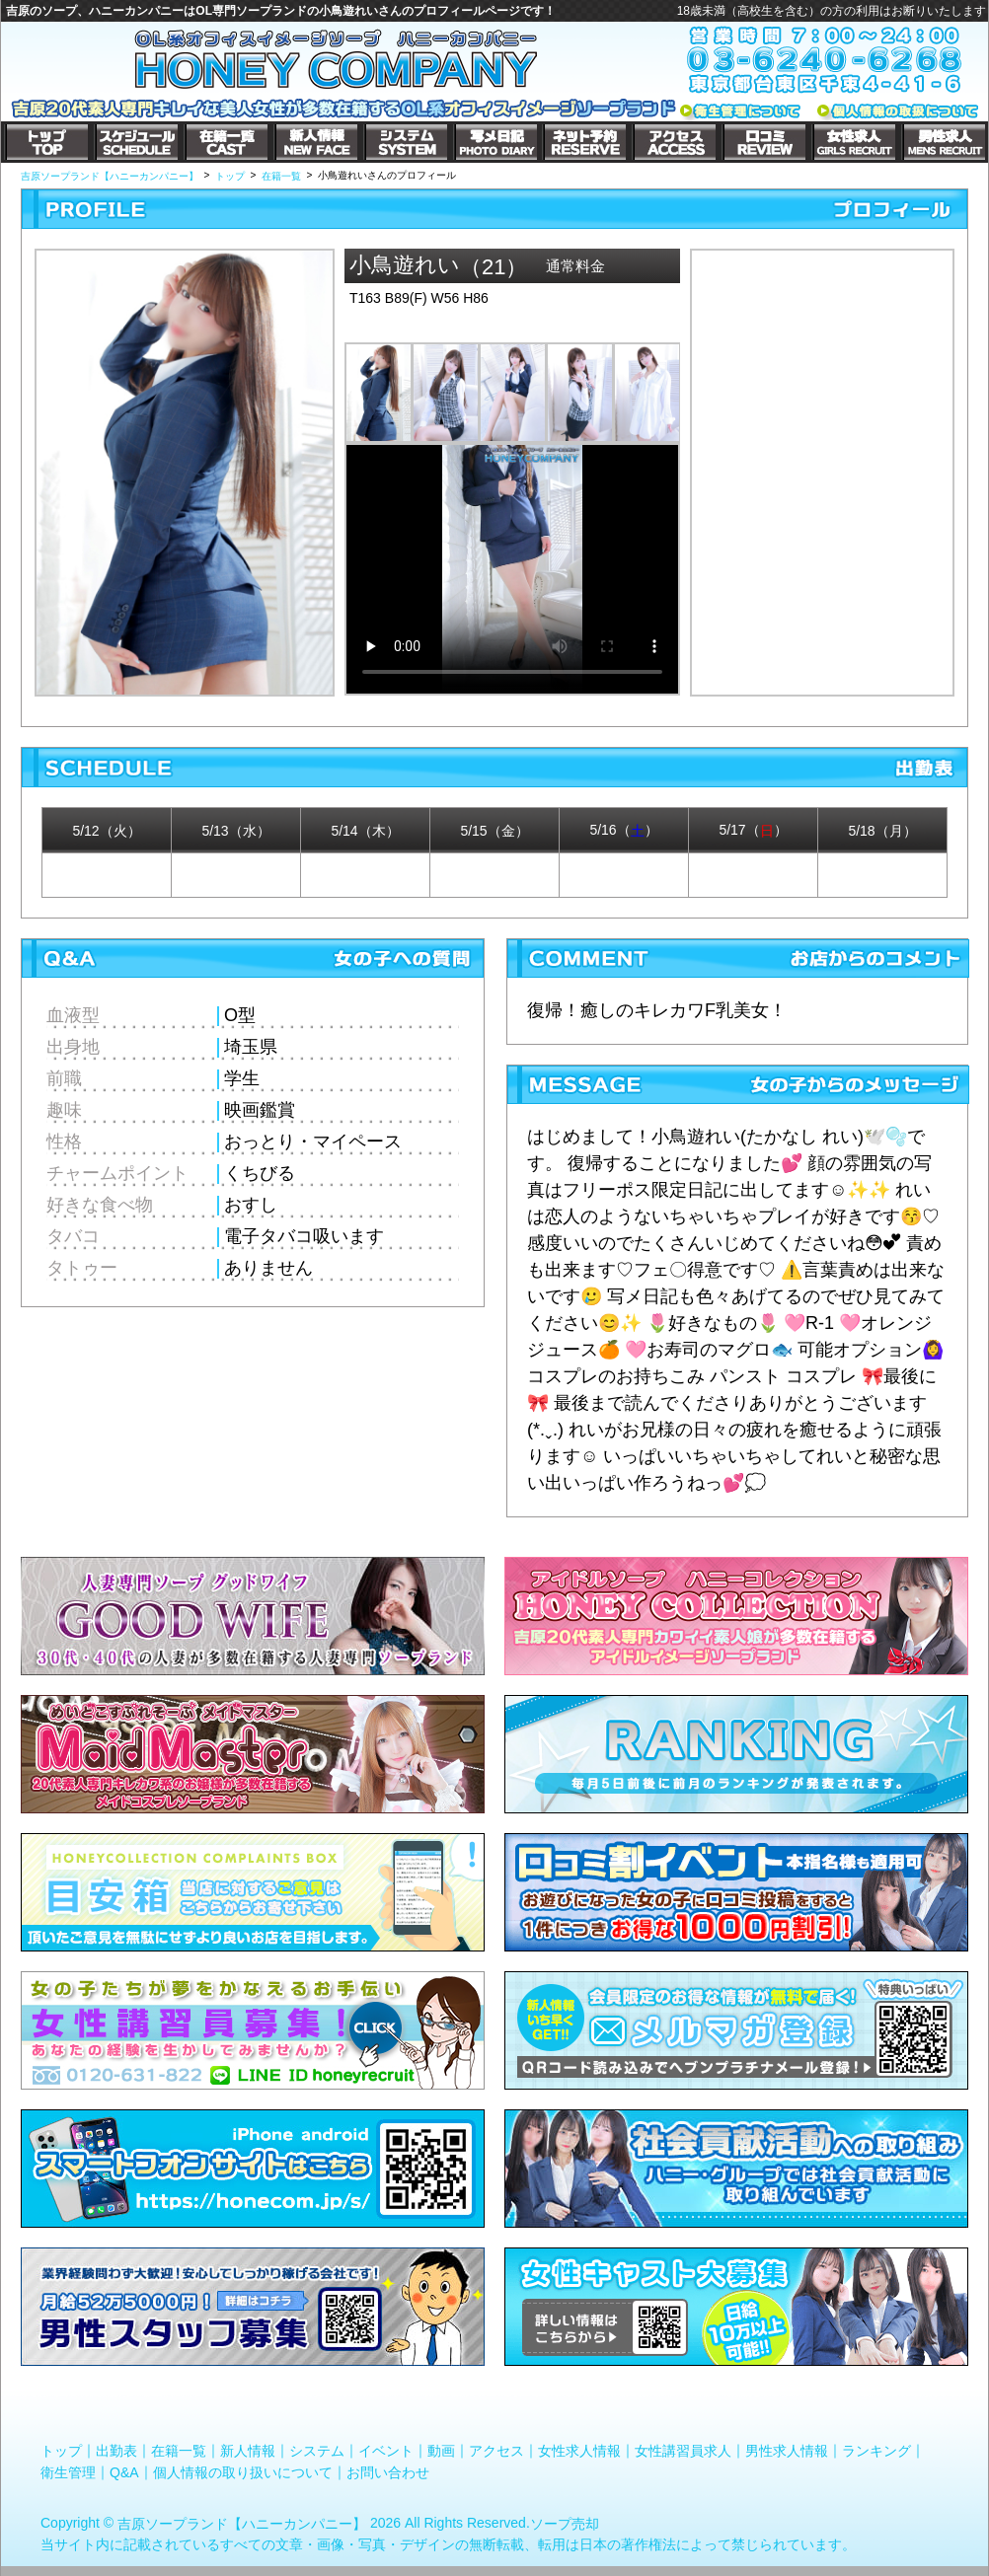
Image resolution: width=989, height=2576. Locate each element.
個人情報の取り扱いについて (243, 2472)
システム (316, 2451)
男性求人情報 (786, 2451)
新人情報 (247, 2451)
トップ (61, 2451)
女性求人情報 (579, 2451)
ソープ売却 (564, 2524)
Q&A (124, 2472)
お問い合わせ (387, 2472)
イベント (386, 2451)
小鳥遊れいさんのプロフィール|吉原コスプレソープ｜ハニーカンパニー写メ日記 (822, 455)
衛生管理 (68, 2472)
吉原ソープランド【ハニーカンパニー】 (241, 2524)
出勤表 (116, 2451)
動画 (441, 2451)
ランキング (876, 2451)
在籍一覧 (178, 2451)
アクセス (496, 2451)
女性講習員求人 (683, 2451)
